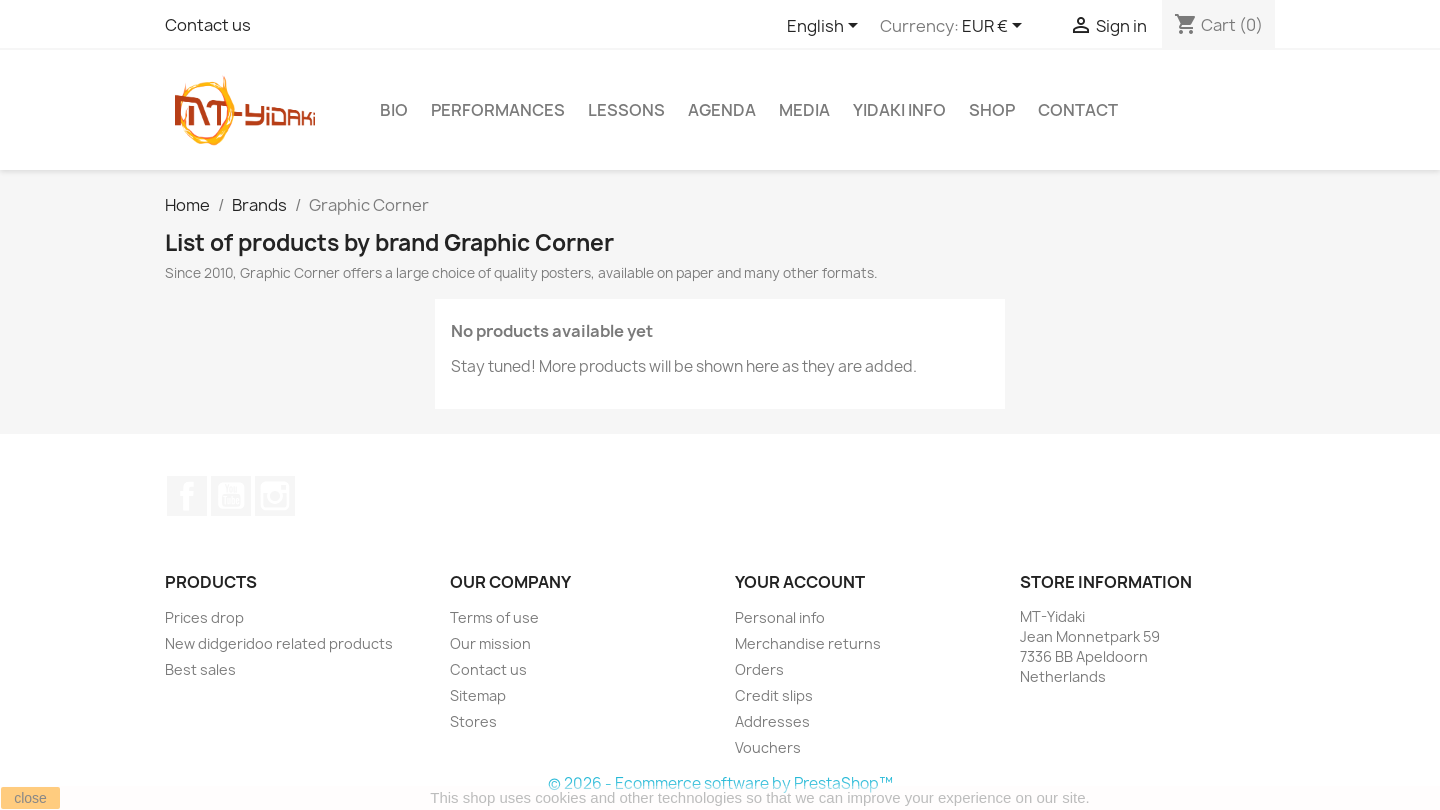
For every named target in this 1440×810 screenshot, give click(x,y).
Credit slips (774, 695)
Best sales (200, 669)
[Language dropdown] (826, 27)
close (30, 798)
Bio (394, 110)
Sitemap (478, 695)
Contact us (208, 25)
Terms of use (494, 617)
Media (804, 110)
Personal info (780, 617)
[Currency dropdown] (995, 27)
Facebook (187, 496)
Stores (473, 721)
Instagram (275, 496)
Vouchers (768, 747)
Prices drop (204, 617)
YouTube (231, 496)
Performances (498, 110)
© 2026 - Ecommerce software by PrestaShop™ (720, 783)
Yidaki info (899, 110)
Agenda (722, 110)
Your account (800, 582)
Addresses (772, 721)
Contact (1078, 110)
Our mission (490, 643)
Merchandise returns (808, 643)
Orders (759, 669)
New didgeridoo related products (279, 643)
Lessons (626, 110)
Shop (992, 110)
